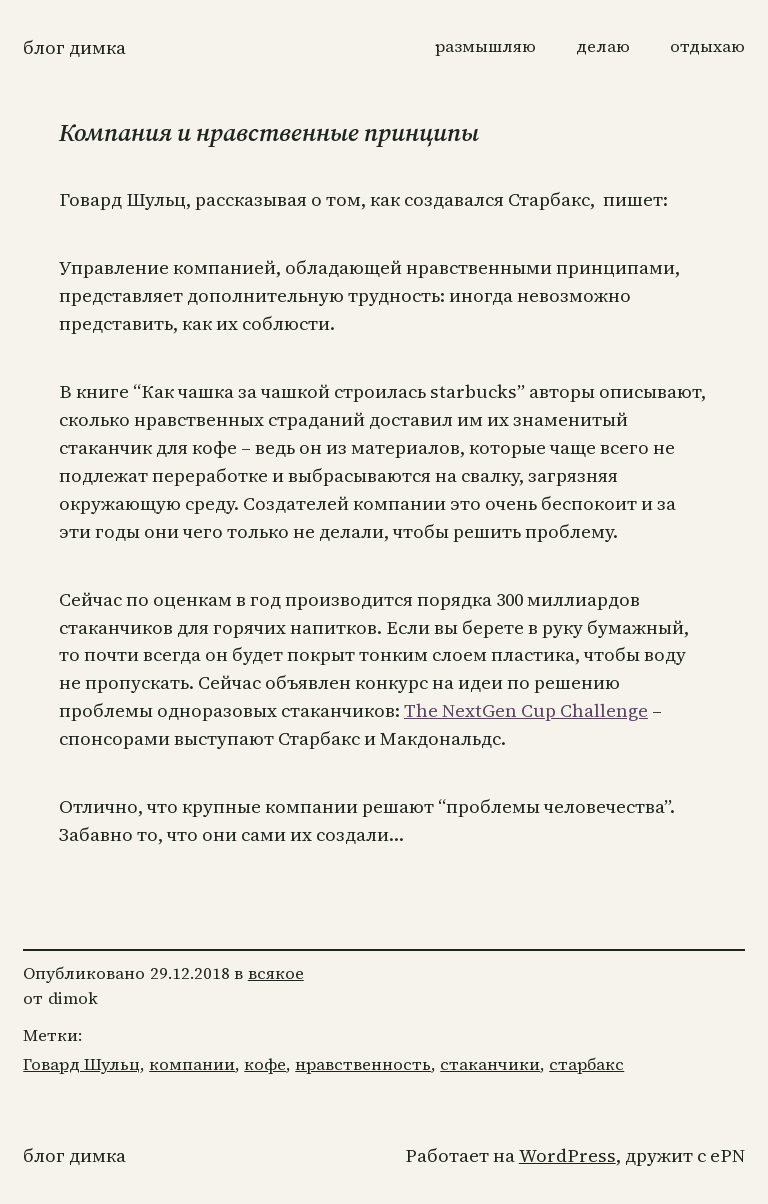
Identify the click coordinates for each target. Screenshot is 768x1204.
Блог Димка (74, 47)
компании (192, 1064)
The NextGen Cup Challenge (526, 710)
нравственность (363, 1064)
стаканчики (490, 1064)
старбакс (586, 1064)
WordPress (567, 1155)
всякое (276, 973)
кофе (265, 1064)
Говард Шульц (81, 1064)
